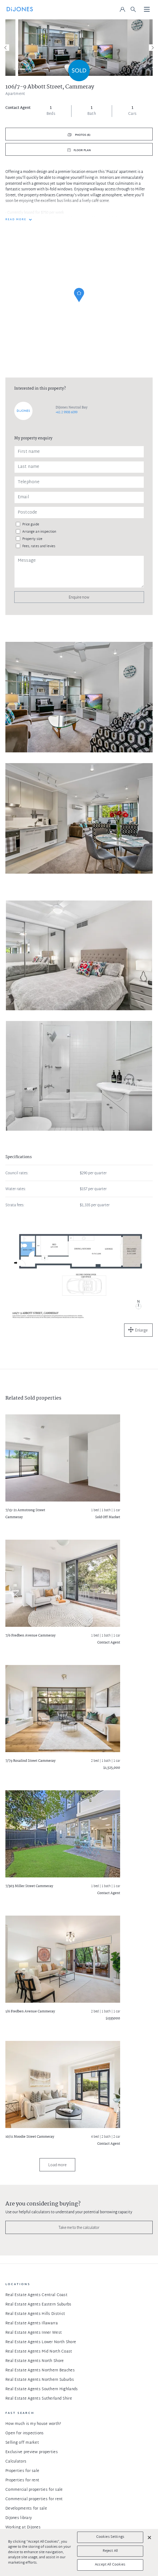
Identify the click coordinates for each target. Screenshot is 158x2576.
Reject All (110, 2551)
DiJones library (18, 2518)
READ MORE (15, 219)
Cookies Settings (110, 2537)
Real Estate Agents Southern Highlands (41, 2389)
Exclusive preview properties (31, 2452)
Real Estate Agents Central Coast (36, 2295)
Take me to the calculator (79, 2227)
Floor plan (82, 150)
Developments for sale (26, 2508)
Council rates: (16, 1173)
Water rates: (15, 1189)
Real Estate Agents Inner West (33, 2332)
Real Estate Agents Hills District (35, 2314)
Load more (57, 2164)
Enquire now (79, 597)
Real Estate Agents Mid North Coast (38, 2351)
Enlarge (141, 1330)
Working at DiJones (23, 2527)
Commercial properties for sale (34, 2489)
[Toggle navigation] (147, 9)
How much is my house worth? (33, 2424)
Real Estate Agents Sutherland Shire (38, 2398)
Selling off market (22, 2442)
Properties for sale (22, 2471)
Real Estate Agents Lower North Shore (40, 2342)
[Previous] (6, 47)
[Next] (152, 47)
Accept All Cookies (110, 2564)
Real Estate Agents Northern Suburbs (39, 2379)
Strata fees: (14, 1205)
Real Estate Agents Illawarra (31, 2323)
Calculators (15, 2461)
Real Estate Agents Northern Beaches (40, 2370)
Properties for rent (22, 2480)
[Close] (149, 2537)
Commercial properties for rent (34, 2499)
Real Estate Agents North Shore (34, 2361)
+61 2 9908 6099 (66, 412)
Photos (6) (82, 135)
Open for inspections (24, 2433)
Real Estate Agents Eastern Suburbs (38, 2304)
